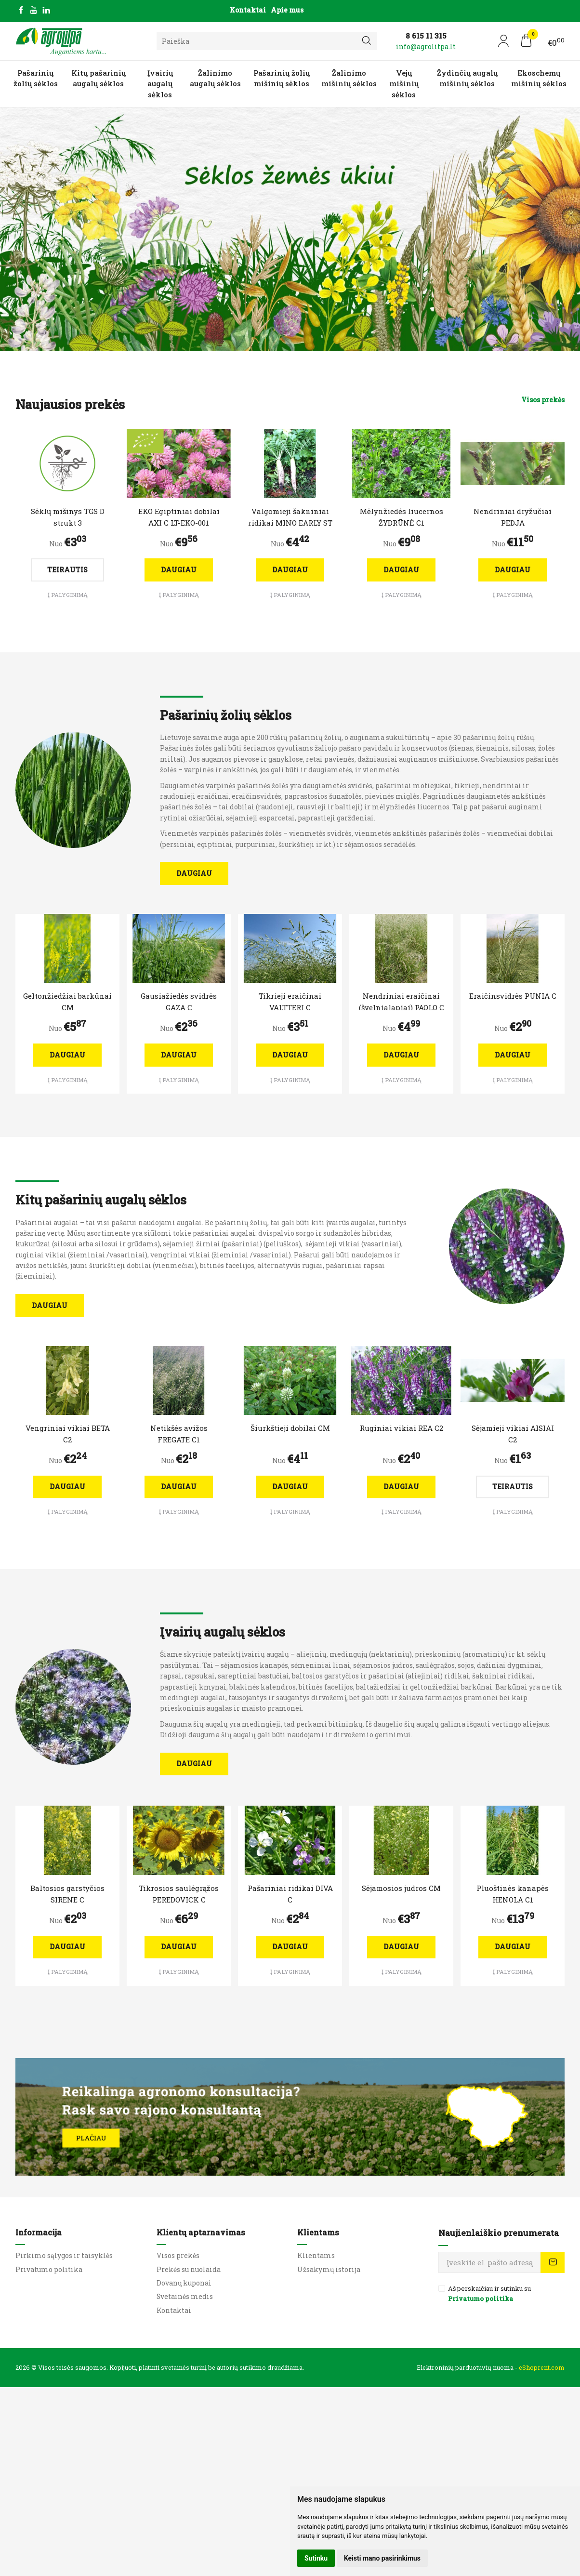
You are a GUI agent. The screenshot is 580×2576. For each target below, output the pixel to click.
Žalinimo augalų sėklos (215, 78)
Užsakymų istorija (328, 2269)
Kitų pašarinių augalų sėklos (98, 78)
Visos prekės (543, 399)
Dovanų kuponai (184, 2282)
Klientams (318, 2232)
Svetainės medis (185, 2296)
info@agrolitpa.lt (426, 46)
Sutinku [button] (316, 2558)
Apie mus (287, 9)
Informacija (38, 2232)
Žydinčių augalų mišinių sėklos (467, 78)
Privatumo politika (48, 2269)
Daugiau (179, 569)
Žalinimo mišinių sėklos (349, 78)
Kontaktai (248, 9)
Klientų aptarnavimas (201, 2232)
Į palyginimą (68, 594)
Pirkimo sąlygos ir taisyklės (64, 2255)
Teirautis (67, 569)
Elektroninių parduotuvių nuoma (465, 2367)
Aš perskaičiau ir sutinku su (489, 2294)
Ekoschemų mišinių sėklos (539, 78)
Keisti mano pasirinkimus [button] (382, 2558)
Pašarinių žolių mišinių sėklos (281, 78)
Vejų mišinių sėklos (404, 83)
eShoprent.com (542, 2367)
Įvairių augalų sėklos (160, 83)
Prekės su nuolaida (189, 2269)
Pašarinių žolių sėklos (35, 78)
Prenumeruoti (553, 2262)
